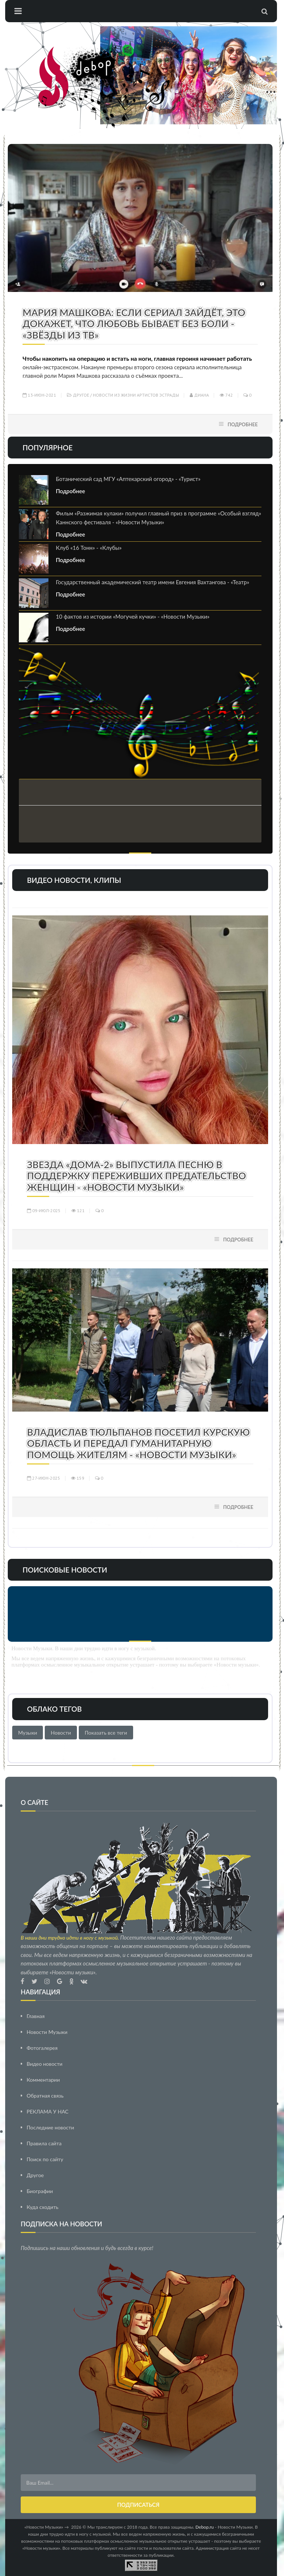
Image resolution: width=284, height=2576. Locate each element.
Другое (81, 395)
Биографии (40, 2191)
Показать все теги (106, 1732)
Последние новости (50, 2127)
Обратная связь (45, 2095)
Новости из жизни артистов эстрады (136, 395)
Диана (199, 395)
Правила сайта (44, 2143)
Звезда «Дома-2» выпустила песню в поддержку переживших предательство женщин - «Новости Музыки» (136, 1176)
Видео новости (44, 2064)
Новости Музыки (47, 2032)
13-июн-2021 (39, 395)
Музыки (27, 1732)
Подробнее (242, 424)
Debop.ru (205, 2527)
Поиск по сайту (45, 2159)
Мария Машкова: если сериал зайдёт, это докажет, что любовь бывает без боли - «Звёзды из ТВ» (134, 323)
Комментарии (43, 2079)
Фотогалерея (42, 2048)
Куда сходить (42, 2207)
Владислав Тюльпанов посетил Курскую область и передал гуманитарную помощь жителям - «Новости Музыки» (138, 1443)
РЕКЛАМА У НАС (47, 2111)
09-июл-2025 (44, 1210)
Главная (36, 2016)
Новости (61, 1732)
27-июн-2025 (43, 1478)
